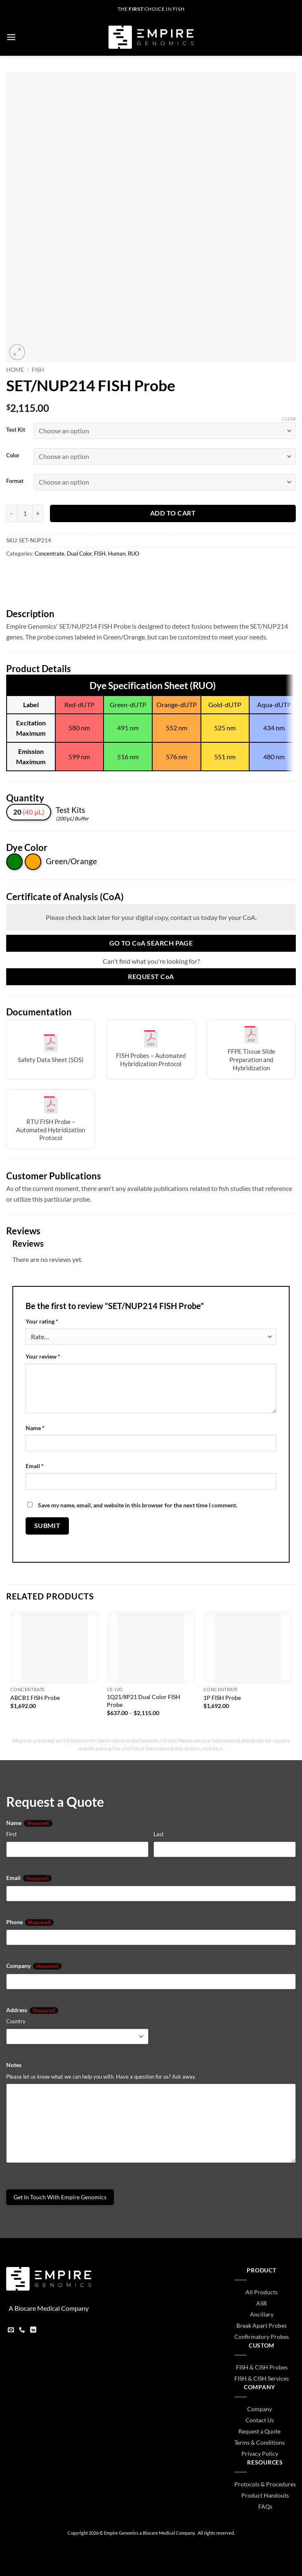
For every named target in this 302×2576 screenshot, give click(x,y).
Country (16, 2021)
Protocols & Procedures (265, 2484)
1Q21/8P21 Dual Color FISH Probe (143, 1700)
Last (158, 1834)
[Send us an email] (11, 2331)
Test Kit (15, 430)
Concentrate (49, 553)
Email (35, 1465)
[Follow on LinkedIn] (33, 2331)
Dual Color (79, 553)
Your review (43, 1356)
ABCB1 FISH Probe (35, 1697)
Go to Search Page (151, 943)
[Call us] (22, 2331)
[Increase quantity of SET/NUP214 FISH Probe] (38, 513)
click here (212, 1748)
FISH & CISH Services (261, 2378)
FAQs (265, 2506)
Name (35, 1427)
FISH (38, 369)
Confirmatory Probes (261, 2336)
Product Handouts (265, 2495)
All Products (261, 2292)
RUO (133, 553)
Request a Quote (259, 2431)
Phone (30, 1922)
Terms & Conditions (259, 2442)
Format (15, 481)
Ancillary (262, 2314)
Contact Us (259, 2420)
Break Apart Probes (261, 2325)
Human (116, 553)
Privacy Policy (259, 2453)
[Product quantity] (25, 513)
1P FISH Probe (222, 1697)
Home (15, 369)
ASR (261, 2303)
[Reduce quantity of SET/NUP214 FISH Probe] (11, 513)
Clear (289, 418)
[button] (11, 37)
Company (33, 1966)
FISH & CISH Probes (262, 2367)
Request (151, 977)
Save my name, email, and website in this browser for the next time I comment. (137, 1505)
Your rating (42, 1321)
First (11, 1834)
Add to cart (173, 513)
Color (12, 456)
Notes (13, 2064)
